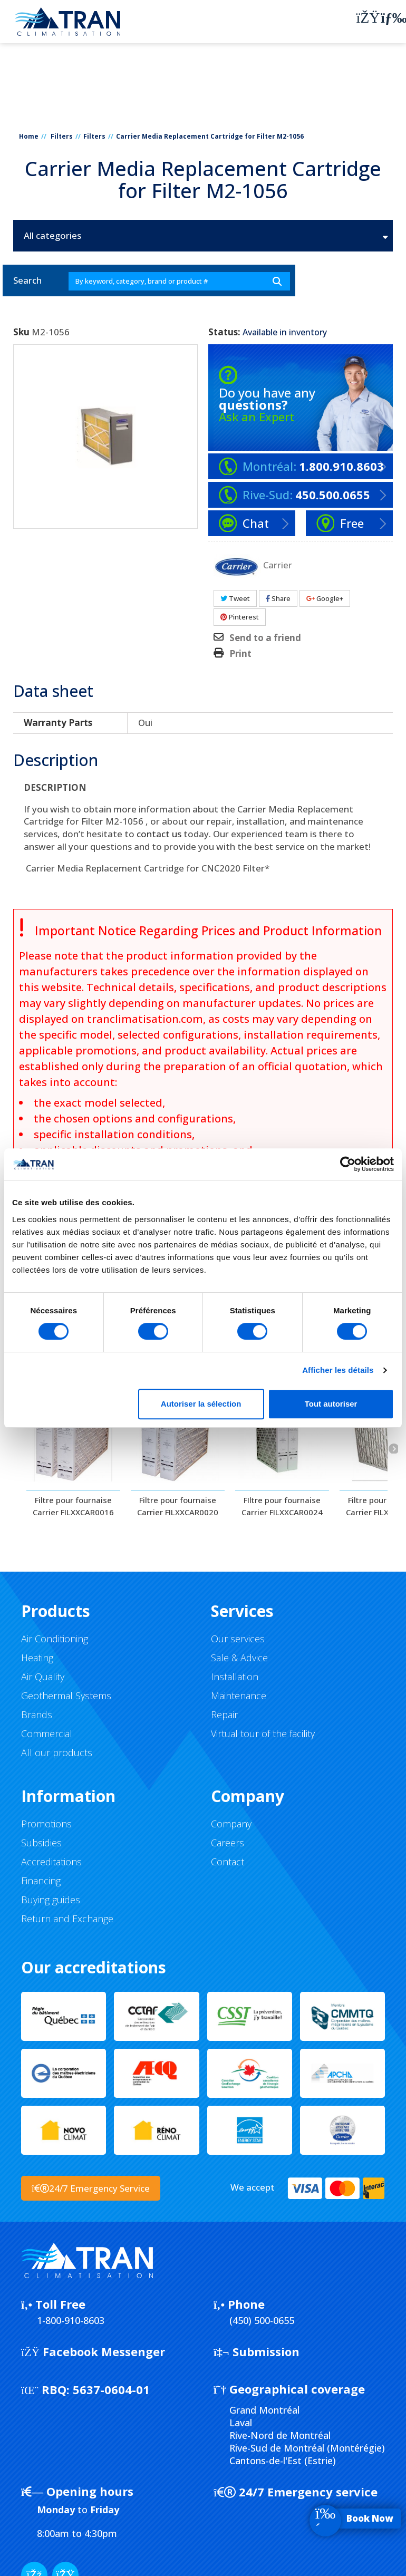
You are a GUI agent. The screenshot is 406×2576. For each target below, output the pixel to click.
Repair (224, 1714)
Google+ (324, 598)
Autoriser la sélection (201, 1403)
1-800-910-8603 (70, 2320)
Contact (227, 1861)
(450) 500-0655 (261, 2320)
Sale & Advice (239, 1657)
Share (278, 598)
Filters (62, 136)
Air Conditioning (54, 1638)
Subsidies (41, 1842)
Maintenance (238, 1695)
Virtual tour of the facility (263, 1733)
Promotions (46, 1823)
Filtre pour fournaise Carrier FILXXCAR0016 (73, 1506)
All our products (56, 1752)
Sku (21, 332)
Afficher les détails (337, 1370)
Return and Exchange (67, 1918)
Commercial (46, 1733)
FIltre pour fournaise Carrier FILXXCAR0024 (282, 1506)
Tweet (235, 598)
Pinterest (239, 617)
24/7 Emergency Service (91, 2188)
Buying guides (50, 1899)
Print (240, 654)
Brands (36, 1714)
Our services (238, 1638)
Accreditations (51, 1861)
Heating (37, 1657)
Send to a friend (265, 638)
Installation (234, 1676)
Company (231, 1823)
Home (28, 136)
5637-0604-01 (85, 2389)
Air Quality (42, 1676)
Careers (227, 1842)
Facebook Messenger (93, 2351)
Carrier (277, 564)
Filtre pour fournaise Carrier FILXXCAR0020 (177, 1506)
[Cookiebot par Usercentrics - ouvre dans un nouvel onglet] (348, 1164)
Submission (256, 2351)
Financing (41, 1880)
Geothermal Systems (66, 1695)
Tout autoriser (331, 1403)
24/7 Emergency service (296, 2492)
